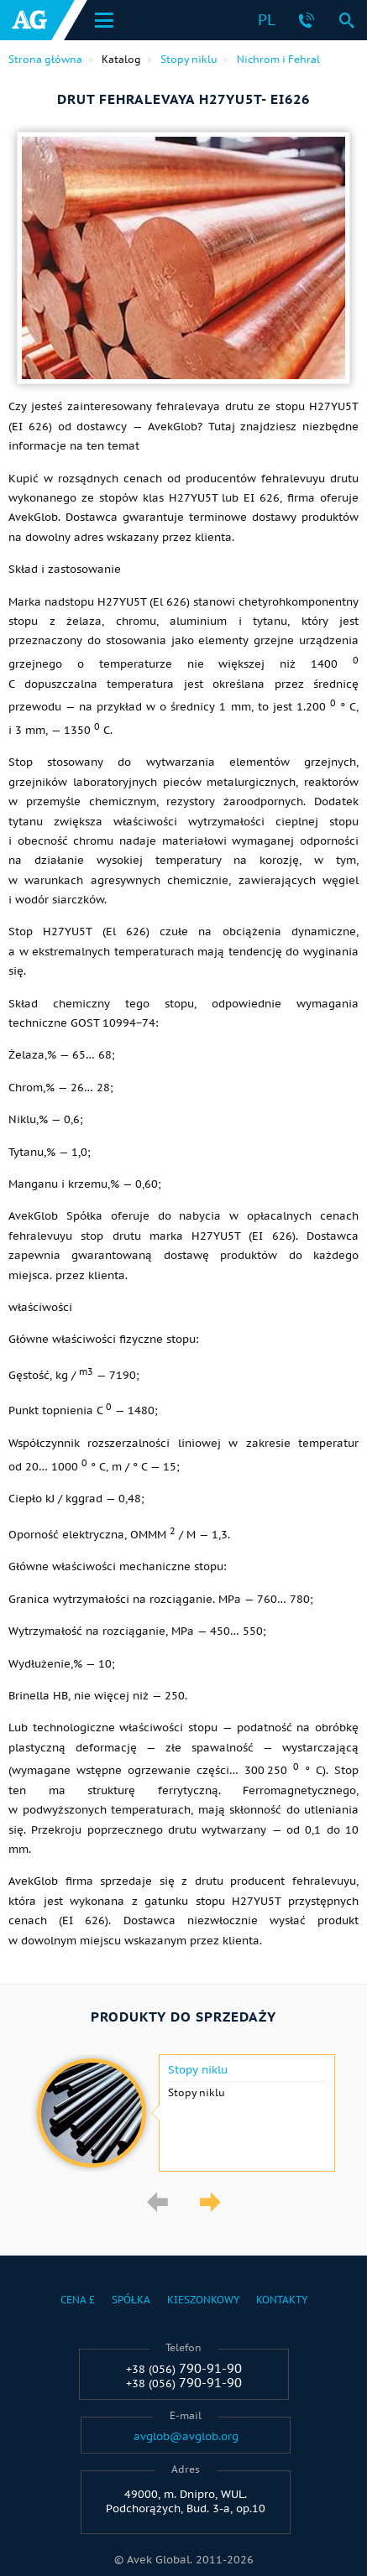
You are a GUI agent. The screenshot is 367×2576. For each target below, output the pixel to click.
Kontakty (281, 2299)
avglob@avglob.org (186, 2436)
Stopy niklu (198, 2070)
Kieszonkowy (203, 2299)
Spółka (131, 2299)
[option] (183, 2113)
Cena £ (77, 2299)
